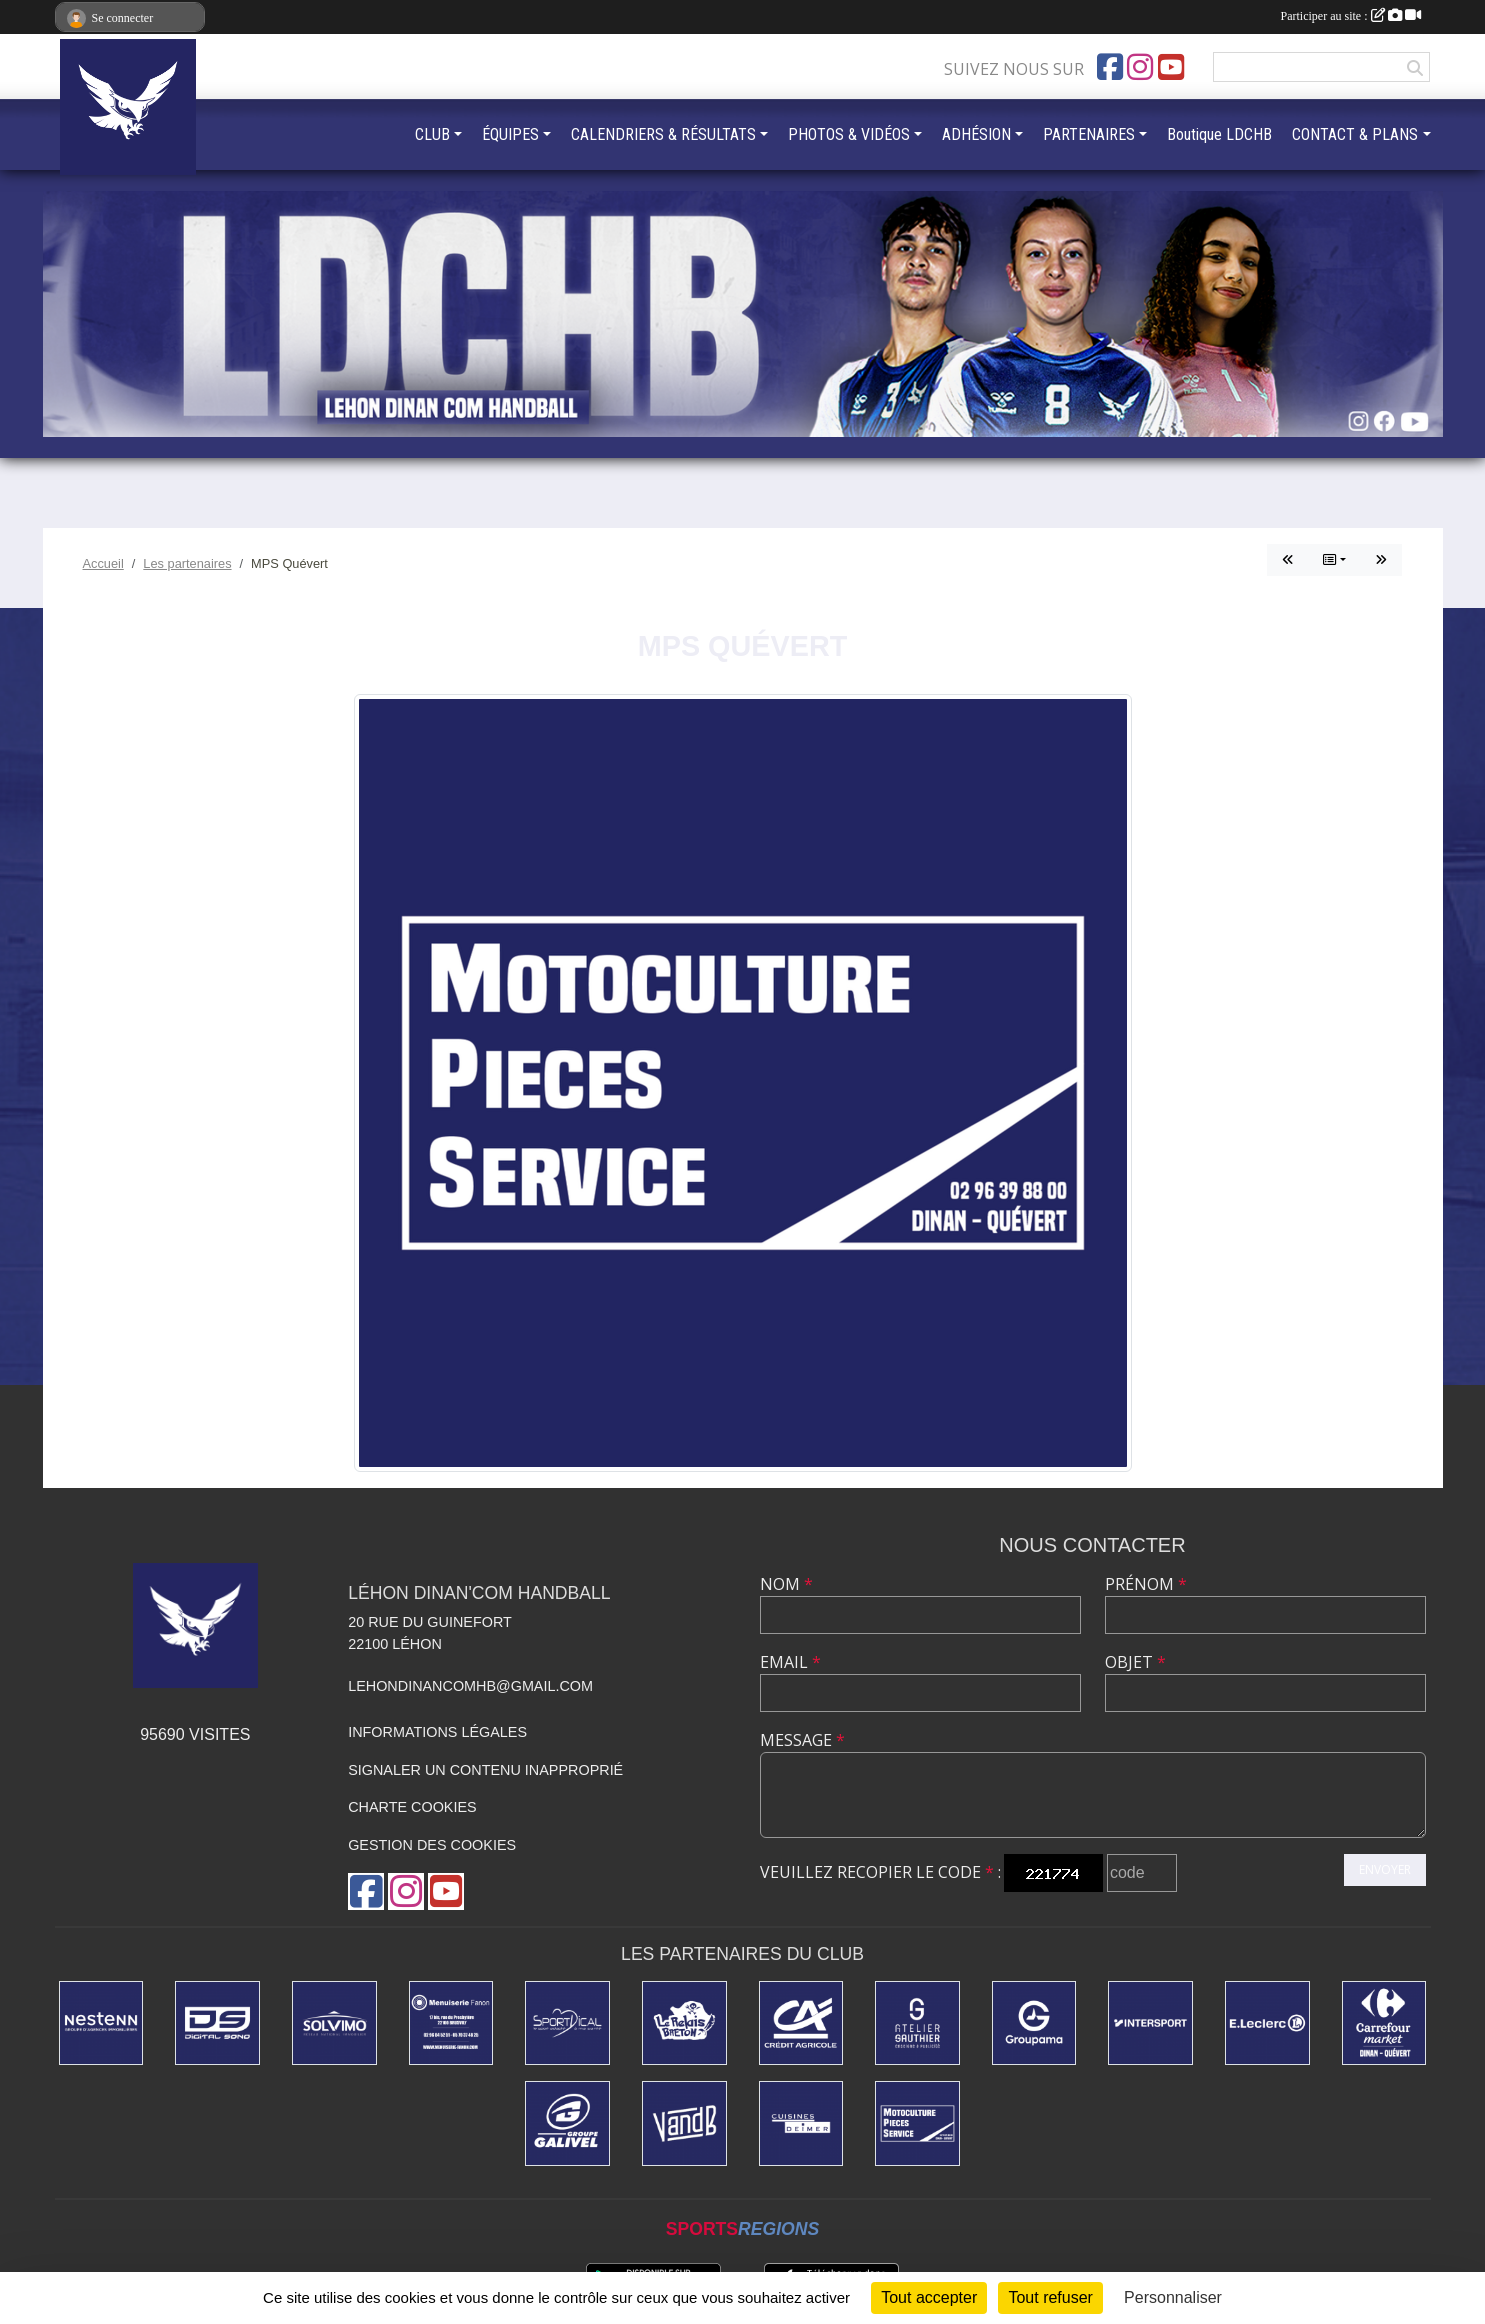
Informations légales (437, 1732)
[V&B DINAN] (684, 2123)
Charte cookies (412, 1807)
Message (802, 1740)
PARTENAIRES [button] (1089, 134)
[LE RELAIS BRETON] (684, 2023)
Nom (786, 1584)
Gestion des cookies (432, 1845)
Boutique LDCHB (1219, 134)
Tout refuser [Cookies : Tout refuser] (1050, 2297)
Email (790, 1662)
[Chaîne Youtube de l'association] (1171, 67)
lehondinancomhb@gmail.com (470, 1686)
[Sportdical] (567, 2023)
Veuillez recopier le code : (880, 1872)
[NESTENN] (101, 2023)
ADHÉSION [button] (976, 134)
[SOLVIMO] (334, 2023)
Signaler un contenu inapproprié (485, 1770)
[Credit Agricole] (801, 2023)
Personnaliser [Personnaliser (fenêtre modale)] (1173, 2297)
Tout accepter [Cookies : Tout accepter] (929, 2297)
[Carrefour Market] (1384, 2023)
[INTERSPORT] (1150, 2023)
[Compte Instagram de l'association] (1140, 67)
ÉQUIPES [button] (510, 134)
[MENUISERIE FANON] (451, 2023)
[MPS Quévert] (917, 2123)
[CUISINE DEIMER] (801, 2123)
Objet (1135, 1662)
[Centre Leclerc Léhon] (1267, 2023)
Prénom (1146, 1584)
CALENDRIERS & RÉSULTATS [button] (663, 134)
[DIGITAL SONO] (217, 2023)
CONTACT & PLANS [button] (1355, 134)
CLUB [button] (432, 134)
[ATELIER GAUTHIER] (917, 2023)
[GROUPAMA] (1034, 2023)
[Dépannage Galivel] (567, 2123)
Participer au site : (1351, 16)
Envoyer (1385, 1869)
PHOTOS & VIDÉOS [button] (849, 134)
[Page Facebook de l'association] (1110, 67)
